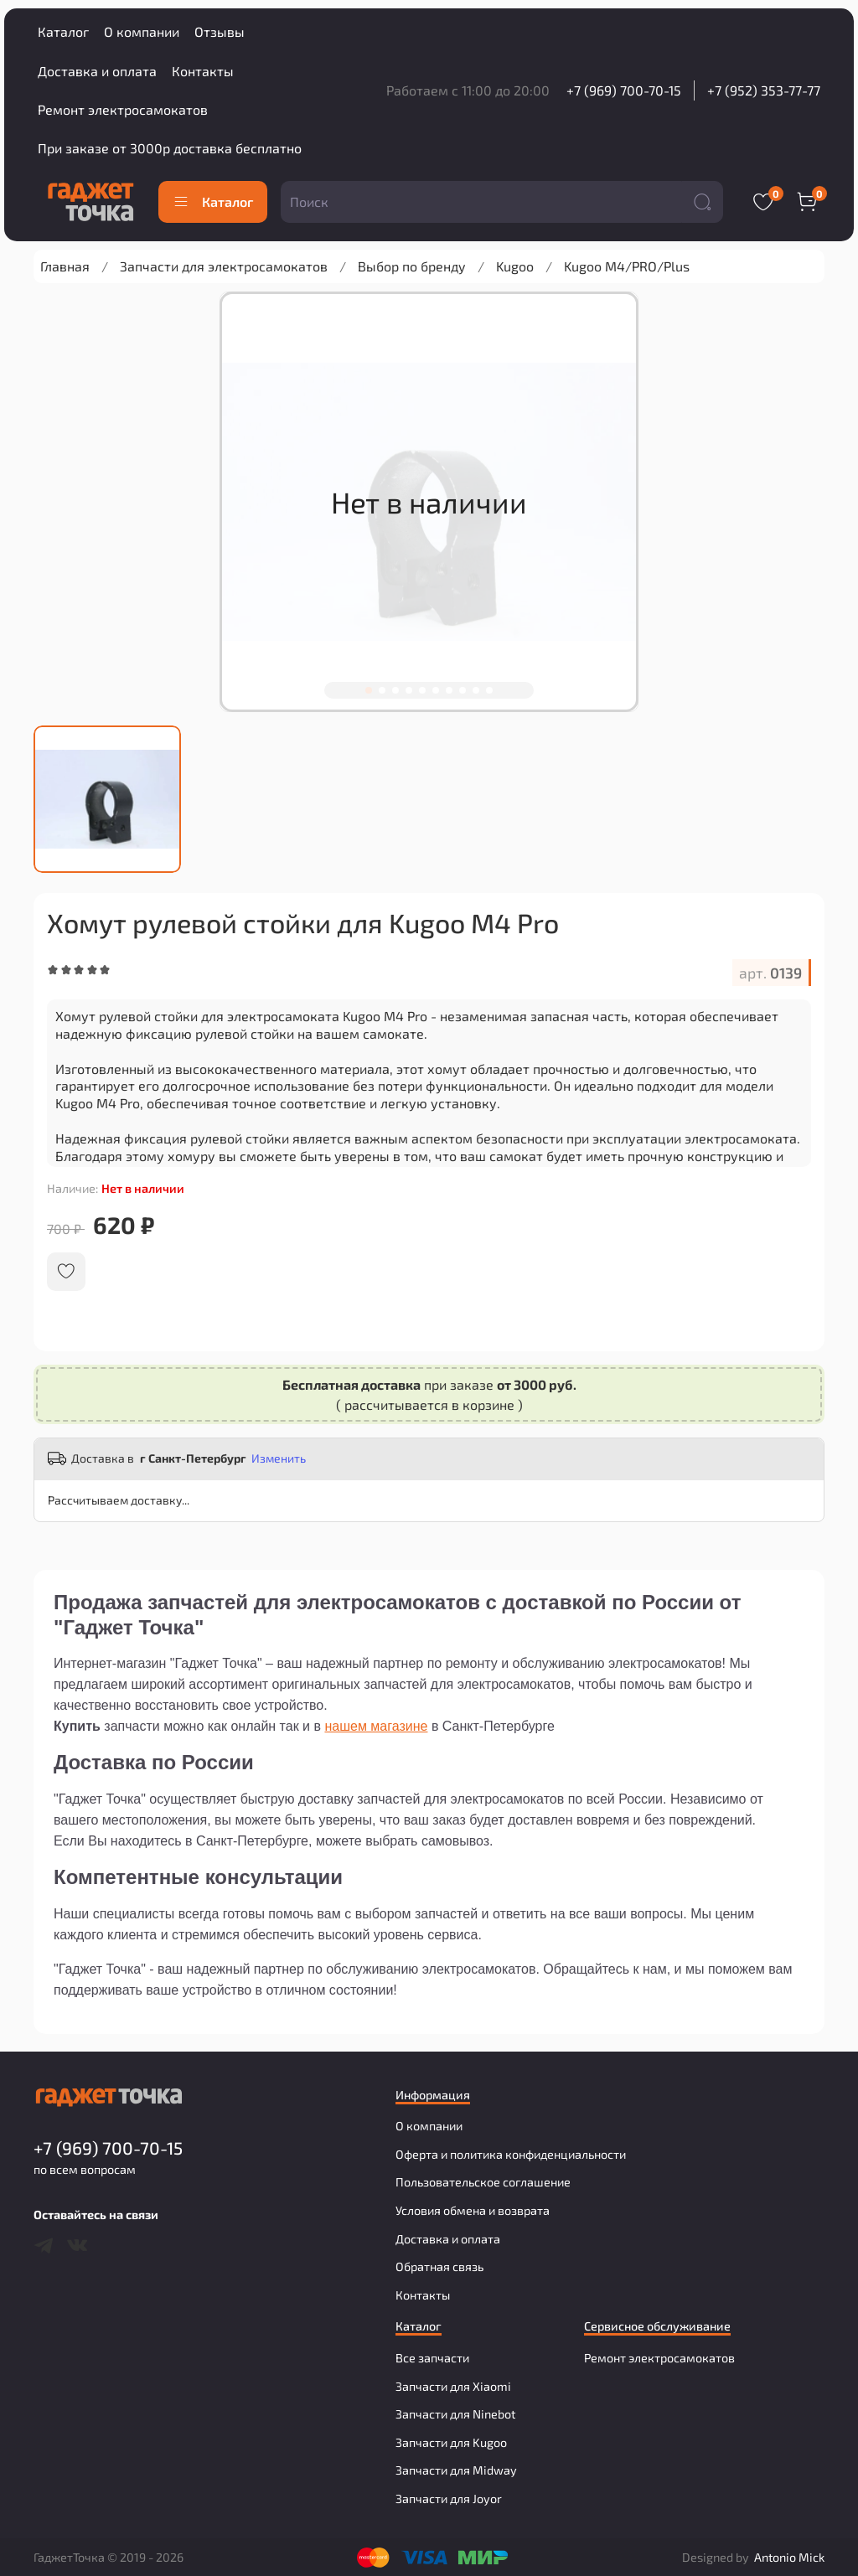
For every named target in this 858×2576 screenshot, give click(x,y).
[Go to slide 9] (476, 690)
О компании (141, 31)
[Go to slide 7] (449, 690)
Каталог (63, 31)
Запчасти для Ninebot (455, 2414)
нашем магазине (375, 1726)
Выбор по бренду (412, 266)
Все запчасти (432, 2358)
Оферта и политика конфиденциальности (510, 2154)
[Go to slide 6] (435, 690)
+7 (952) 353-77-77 (763, 90)
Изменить (278, 1458)
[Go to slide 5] (422, 690)
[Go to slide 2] (382, 690)
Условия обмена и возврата (472, 2210)
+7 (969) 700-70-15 (623, 90)
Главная (65, 266)
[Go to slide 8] (462, 690)
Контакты (203, 71)
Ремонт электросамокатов (123, 109)
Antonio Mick (789, 2557)
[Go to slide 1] (368, 690)
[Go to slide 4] (409, 690)
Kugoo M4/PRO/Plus (627, 266)
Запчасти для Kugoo (451, 2442)
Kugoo (515, 266)
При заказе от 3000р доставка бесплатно (170, 148)
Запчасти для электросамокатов (224, 266)
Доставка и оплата (97, 71)
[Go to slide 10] (489, 690)
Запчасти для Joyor (448, 2498)
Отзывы (219, 31)
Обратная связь (439, 2266)
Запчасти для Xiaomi (453, 2386)
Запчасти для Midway (456, 2470)
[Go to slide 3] (395, 690)
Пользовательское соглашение (483, 2182)
